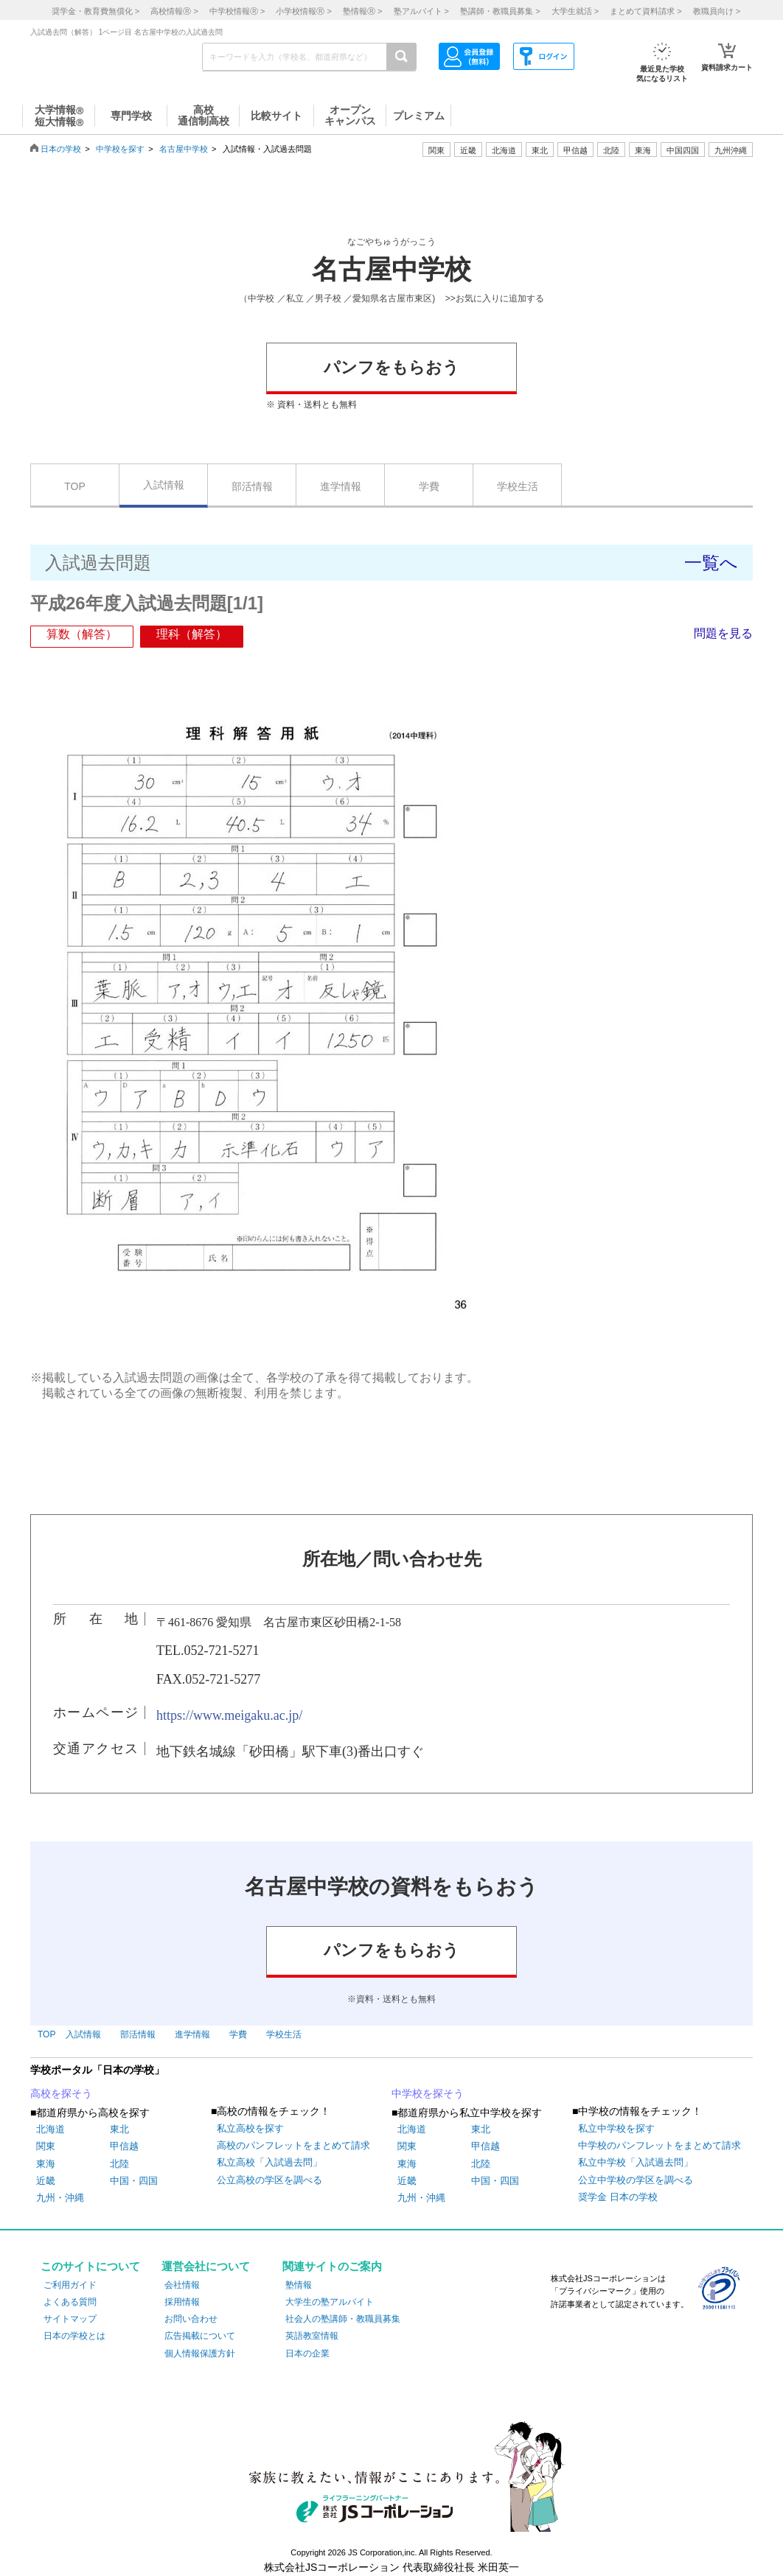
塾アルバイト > (421, 11)
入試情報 (163, 485)
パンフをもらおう (391, 367)
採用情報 (182, 2302)
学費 (429, 486)
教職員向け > (716, 11)
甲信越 (124, 2146)
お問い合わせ (191, 2319)
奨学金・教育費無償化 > (95, 11)
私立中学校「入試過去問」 (635, 2162)
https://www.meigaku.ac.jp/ (229, 1715)
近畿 (45, 2180)
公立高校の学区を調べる (269, 2179)
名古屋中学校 (183, 148)
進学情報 (340, 486)
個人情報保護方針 (199, 2353)
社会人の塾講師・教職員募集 (342, 2319)
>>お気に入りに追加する (494, 298)
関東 (45, 2146)
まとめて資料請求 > (645, 11)
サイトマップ (70, 2319)
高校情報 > (174, 11)
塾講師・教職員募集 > (500, 11)
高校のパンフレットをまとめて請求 (293, 2145)
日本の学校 (61, 148)
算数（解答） (81, 634)
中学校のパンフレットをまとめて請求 (659, 2145)
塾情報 (298, 2285)
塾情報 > (362, 11)
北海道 (504, 150)
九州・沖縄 (60, 2197)
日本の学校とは (74, 2336)
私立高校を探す (250, 2128)
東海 (45, 2163)
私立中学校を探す (616, 2128)
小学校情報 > (303, 11)
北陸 (119, 2163)
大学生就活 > (575, 11)
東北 (119, 2129)
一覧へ (711, 562)
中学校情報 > (237, 11)
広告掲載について (199, 2336)
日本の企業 (307, 2353)
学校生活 (517, 486)
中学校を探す (120, 148)
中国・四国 (134, 2180)
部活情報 (252, 486)
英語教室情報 (311, 2336)
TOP (75, 486)
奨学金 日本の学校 (618, 2196)
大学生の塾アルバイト (329, 2302)
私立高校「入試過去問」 (269, 2162)
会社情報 (182, 2285)
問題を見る (723, 633)
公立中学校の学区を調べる (635, 2179)
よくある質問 (70, 2302)
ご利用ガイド (70, 2285)
